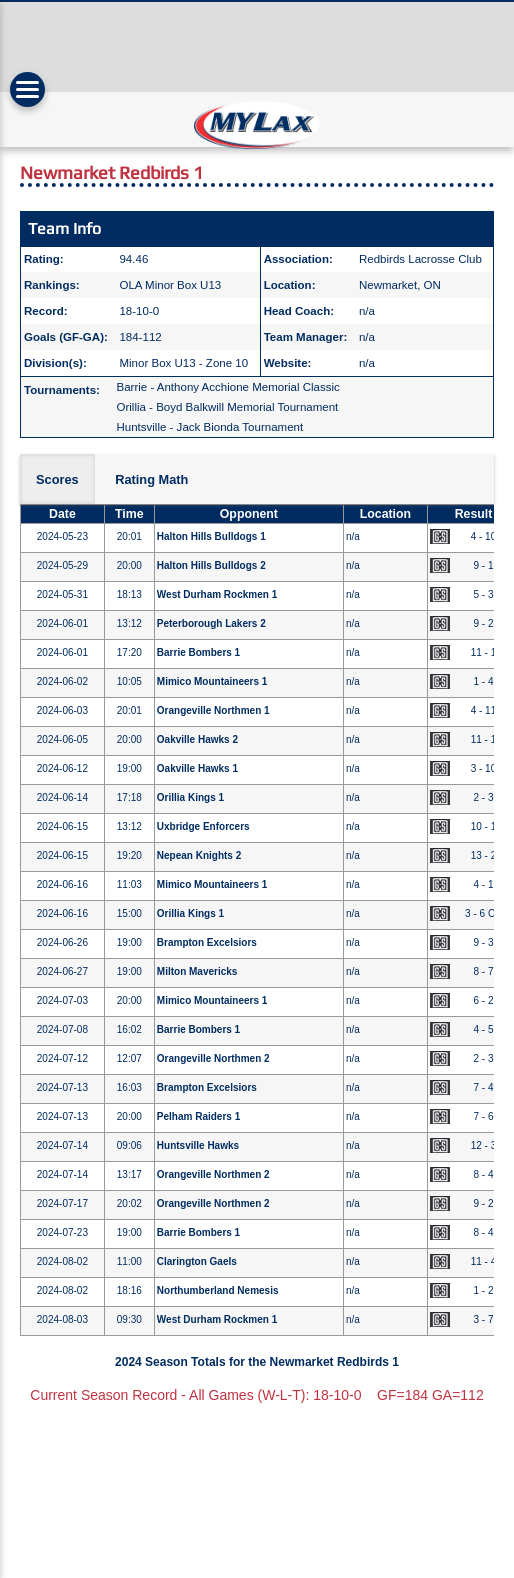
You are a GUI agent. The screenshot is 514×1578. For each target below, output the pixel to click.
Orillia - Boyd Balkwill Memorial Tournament (227, 407)
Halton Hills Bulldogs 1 (211, 536)
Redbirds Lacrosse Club (420, 259)
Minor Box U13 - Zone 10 (183, 363)
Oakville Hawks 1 (197, 768)
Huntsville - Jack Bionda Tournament (209, 427)
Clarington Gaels (197, 1261)
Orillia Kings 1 (190, 797)
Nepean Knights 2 (199, 855)
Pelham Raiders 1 (198, 1116)
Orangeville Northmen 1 (213, 710)
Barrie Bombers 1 (198, 652)
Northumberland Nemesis (218, 1290)
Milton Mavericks (197, 971)
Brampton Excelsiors (207, 942)
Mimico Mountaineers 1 (212, 681)
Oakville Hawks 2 (197, 739)
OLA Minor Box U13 (170, 285)
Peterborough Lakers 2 (211, 623)
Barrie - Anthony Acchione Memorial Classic (227, 387)
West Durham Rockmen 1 (217, 594)
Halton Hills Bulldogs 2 (211, 565)
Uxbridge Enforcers (203, 826)
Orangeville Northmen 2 (213, 1058)
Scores (57, 479)
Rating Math (151, 479)
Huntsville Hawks (198, 1145)
